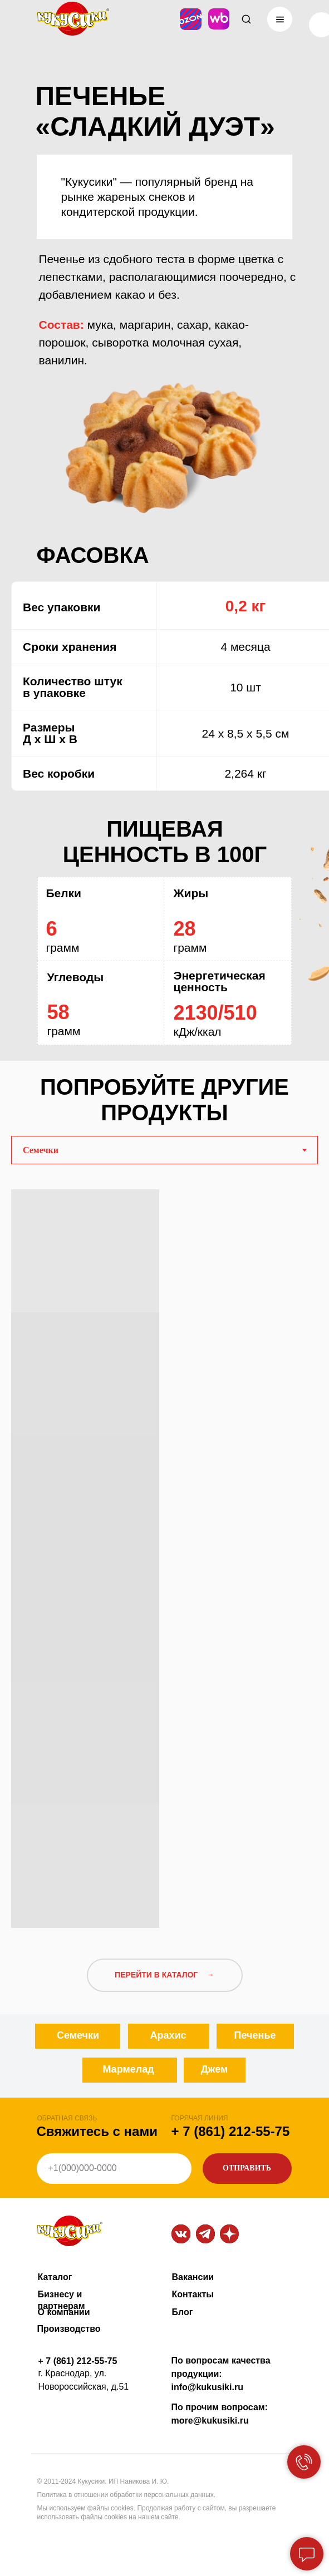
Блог (182, 2312)
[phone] (114, 2168)
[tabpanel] (164, 1554)
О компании (64, 2312)
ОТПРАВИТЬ (247, 2168)
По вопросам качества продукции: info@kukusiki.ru (221, 2374)
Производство (69, 2328)
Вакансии (193, 2277)
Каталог (55, 2277)
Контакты (193, 2294)
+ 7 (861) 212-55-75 (230, 2131)
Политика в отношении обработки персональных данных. (126, 2495)
